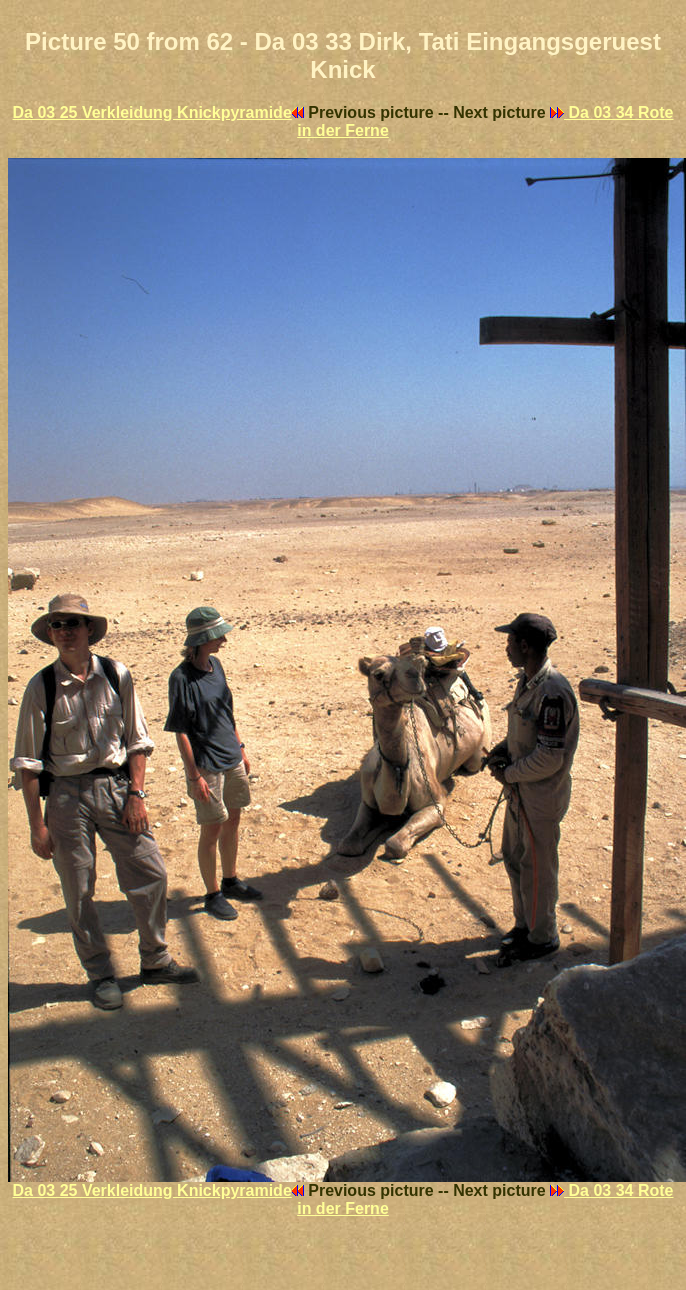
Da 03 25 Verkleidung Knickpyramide (158, 112)
